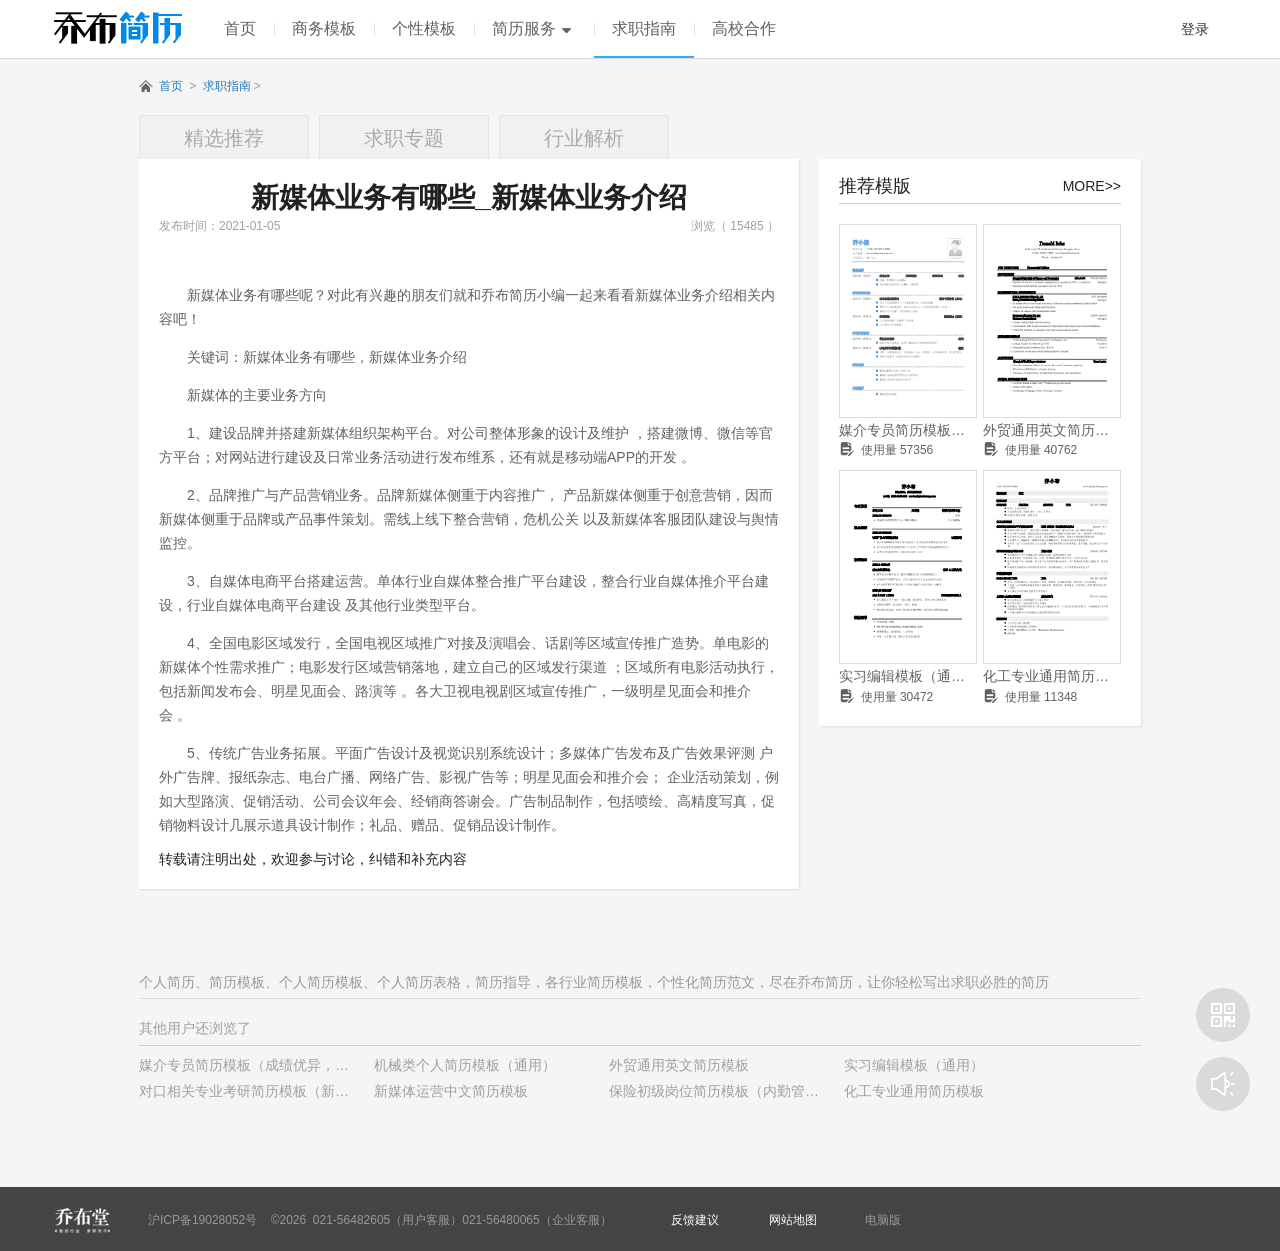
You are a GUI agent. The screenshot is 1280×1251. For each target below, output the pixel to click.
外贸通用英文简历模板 (1052, 430)
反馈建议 (695, 1220)
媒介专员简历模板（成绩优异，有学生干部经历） (908, 430)
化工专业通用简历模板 (1052, 676)
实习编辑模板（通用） (908, 676)
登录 (1195, 29)
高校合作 (744, 28)
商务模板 (324, 28)
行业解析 (584, 138)
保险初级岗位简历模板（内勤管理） (721, 1091)
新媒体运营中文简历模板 (451, 1091)
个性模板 (424, 28)
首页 (240, 28)
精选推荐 (224, 138)
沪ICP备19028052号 (202, 1220)
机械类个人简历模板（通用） (465, 1065)
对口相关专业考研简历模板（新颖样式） (265, 1091)
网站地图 (793, 1220)
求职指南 (644, 28)
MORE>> (1092, 186)
